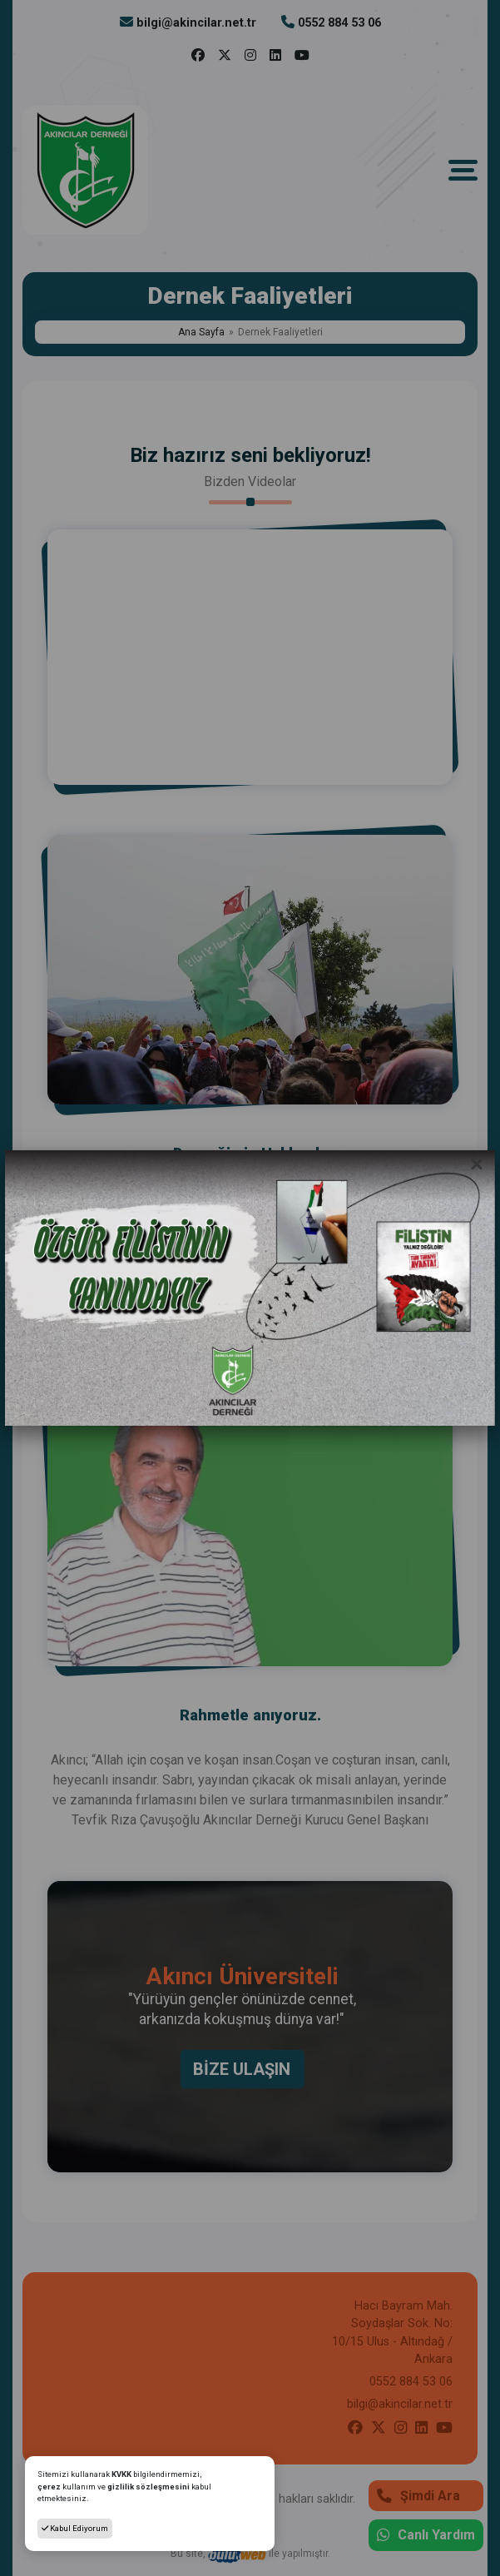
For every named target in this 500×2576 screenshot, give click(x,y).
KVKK (122, 2474)
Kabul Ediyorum (75, 2528)
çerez (49, 2486)
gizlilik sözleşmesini (148, 2486)
